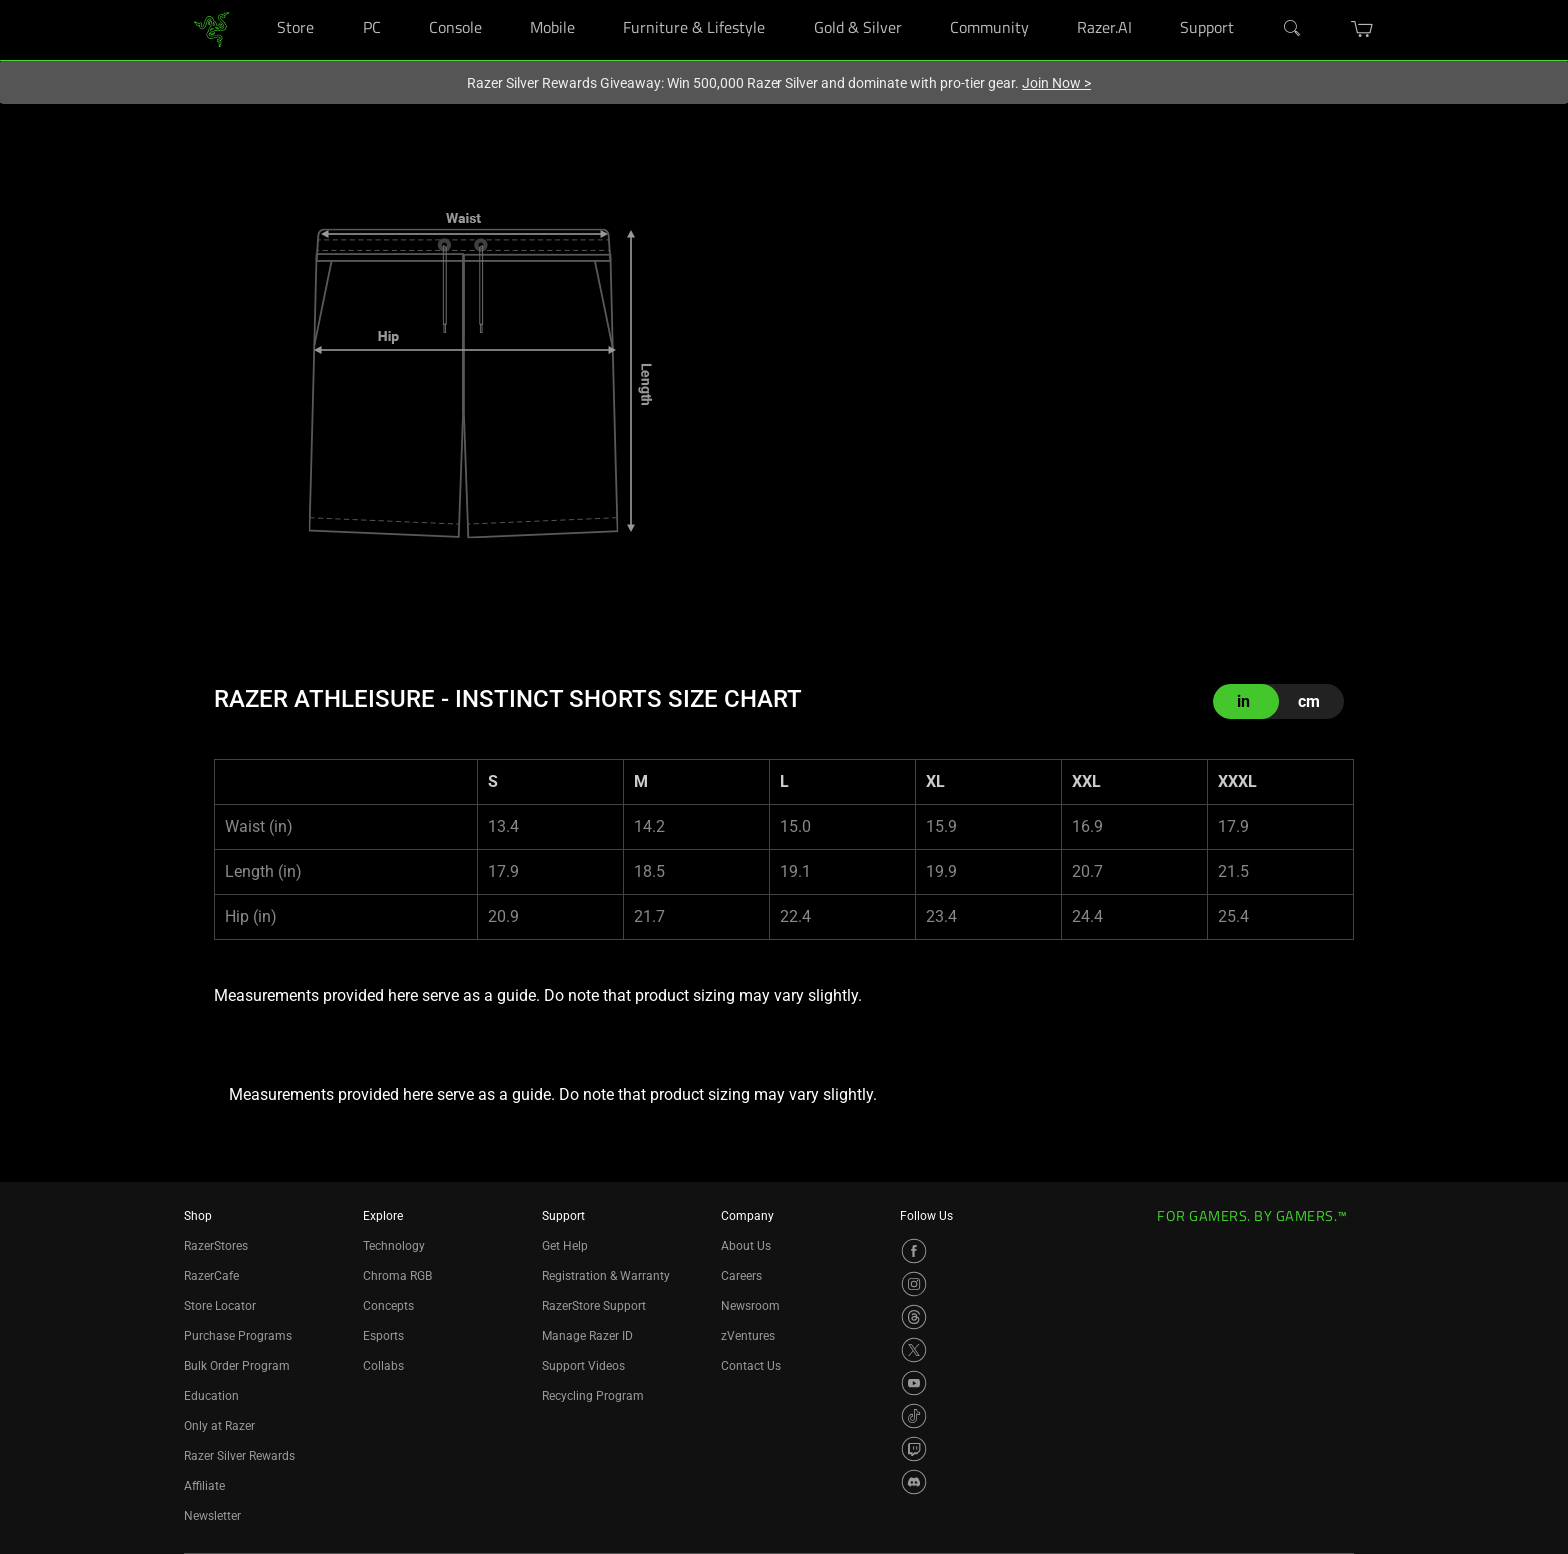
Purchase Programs (238, 1336)
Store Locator (220, 1306)
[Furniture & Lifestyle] (784, 0)
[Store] (333, 0)
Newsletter (212, 1516)
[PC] (400, 0)
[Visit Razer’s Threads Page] (914, 1317)
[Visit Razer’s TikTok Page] (914, 1416)
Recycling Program (593, 1396)
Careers (741, 1276)
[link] (211, 28)
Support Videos (583, 1366)
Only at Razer (219, 1426)
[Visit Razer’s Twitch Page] (914, 1449)
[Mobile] (594, 0)
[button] (1362, 29)
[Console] (501, 0)
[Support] (1254, 0)
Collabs (383, 1366)
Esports (383, 1336)
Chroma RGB (397, 1276)
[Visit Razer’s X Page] (914, 1350)
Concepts (388, 1306)
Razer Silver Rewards (239, 1456)
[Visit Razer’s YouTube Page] (914, 1383)
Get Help (565, 1246)
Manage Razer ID (587, 1336)
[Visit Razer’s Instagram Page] (914, 1284)
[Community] (1048, 0)
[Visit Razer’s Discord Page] (914, 1482)
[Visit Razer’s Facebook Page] (914, 1251)
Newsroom (750, 1306)
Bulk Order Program (237, 1366)
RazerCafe (211, 1276)
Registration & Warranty (606, 1276)
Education (211, 1396)
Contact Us (751, 1366)
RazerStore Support (594, 1306)
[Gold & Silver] (921, 0)
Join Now (1056, 83)
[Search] (1293, 29)
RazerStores (216, 1246)
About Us (746, 1246)
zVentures (748, 1336)
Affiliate (204, 1486)
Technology (394, 1246)
